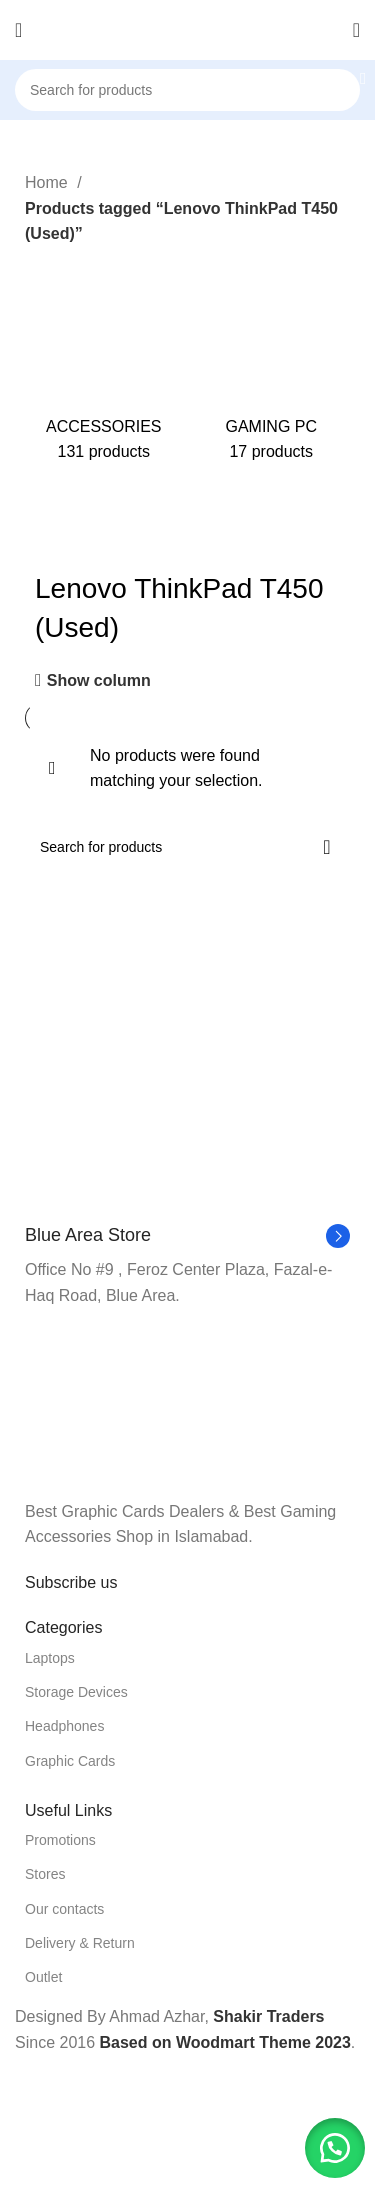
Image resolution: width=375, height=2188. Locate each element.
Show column (99, 680)
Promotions (60, 1840)
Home (48, 182)
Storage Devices (76, 1692)
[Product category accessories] (104, 361)
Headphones (64, 1726)
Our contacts (64, 1909)
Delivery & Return (80, 1943)
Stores (45, 1874)
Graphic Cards (70, 1761)
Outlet (43, 1977)
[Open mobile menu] (18, 30)
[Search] (187, 90)
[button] (335, 2148)
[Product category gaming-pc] (272, 361)
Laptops (50, 1658)
